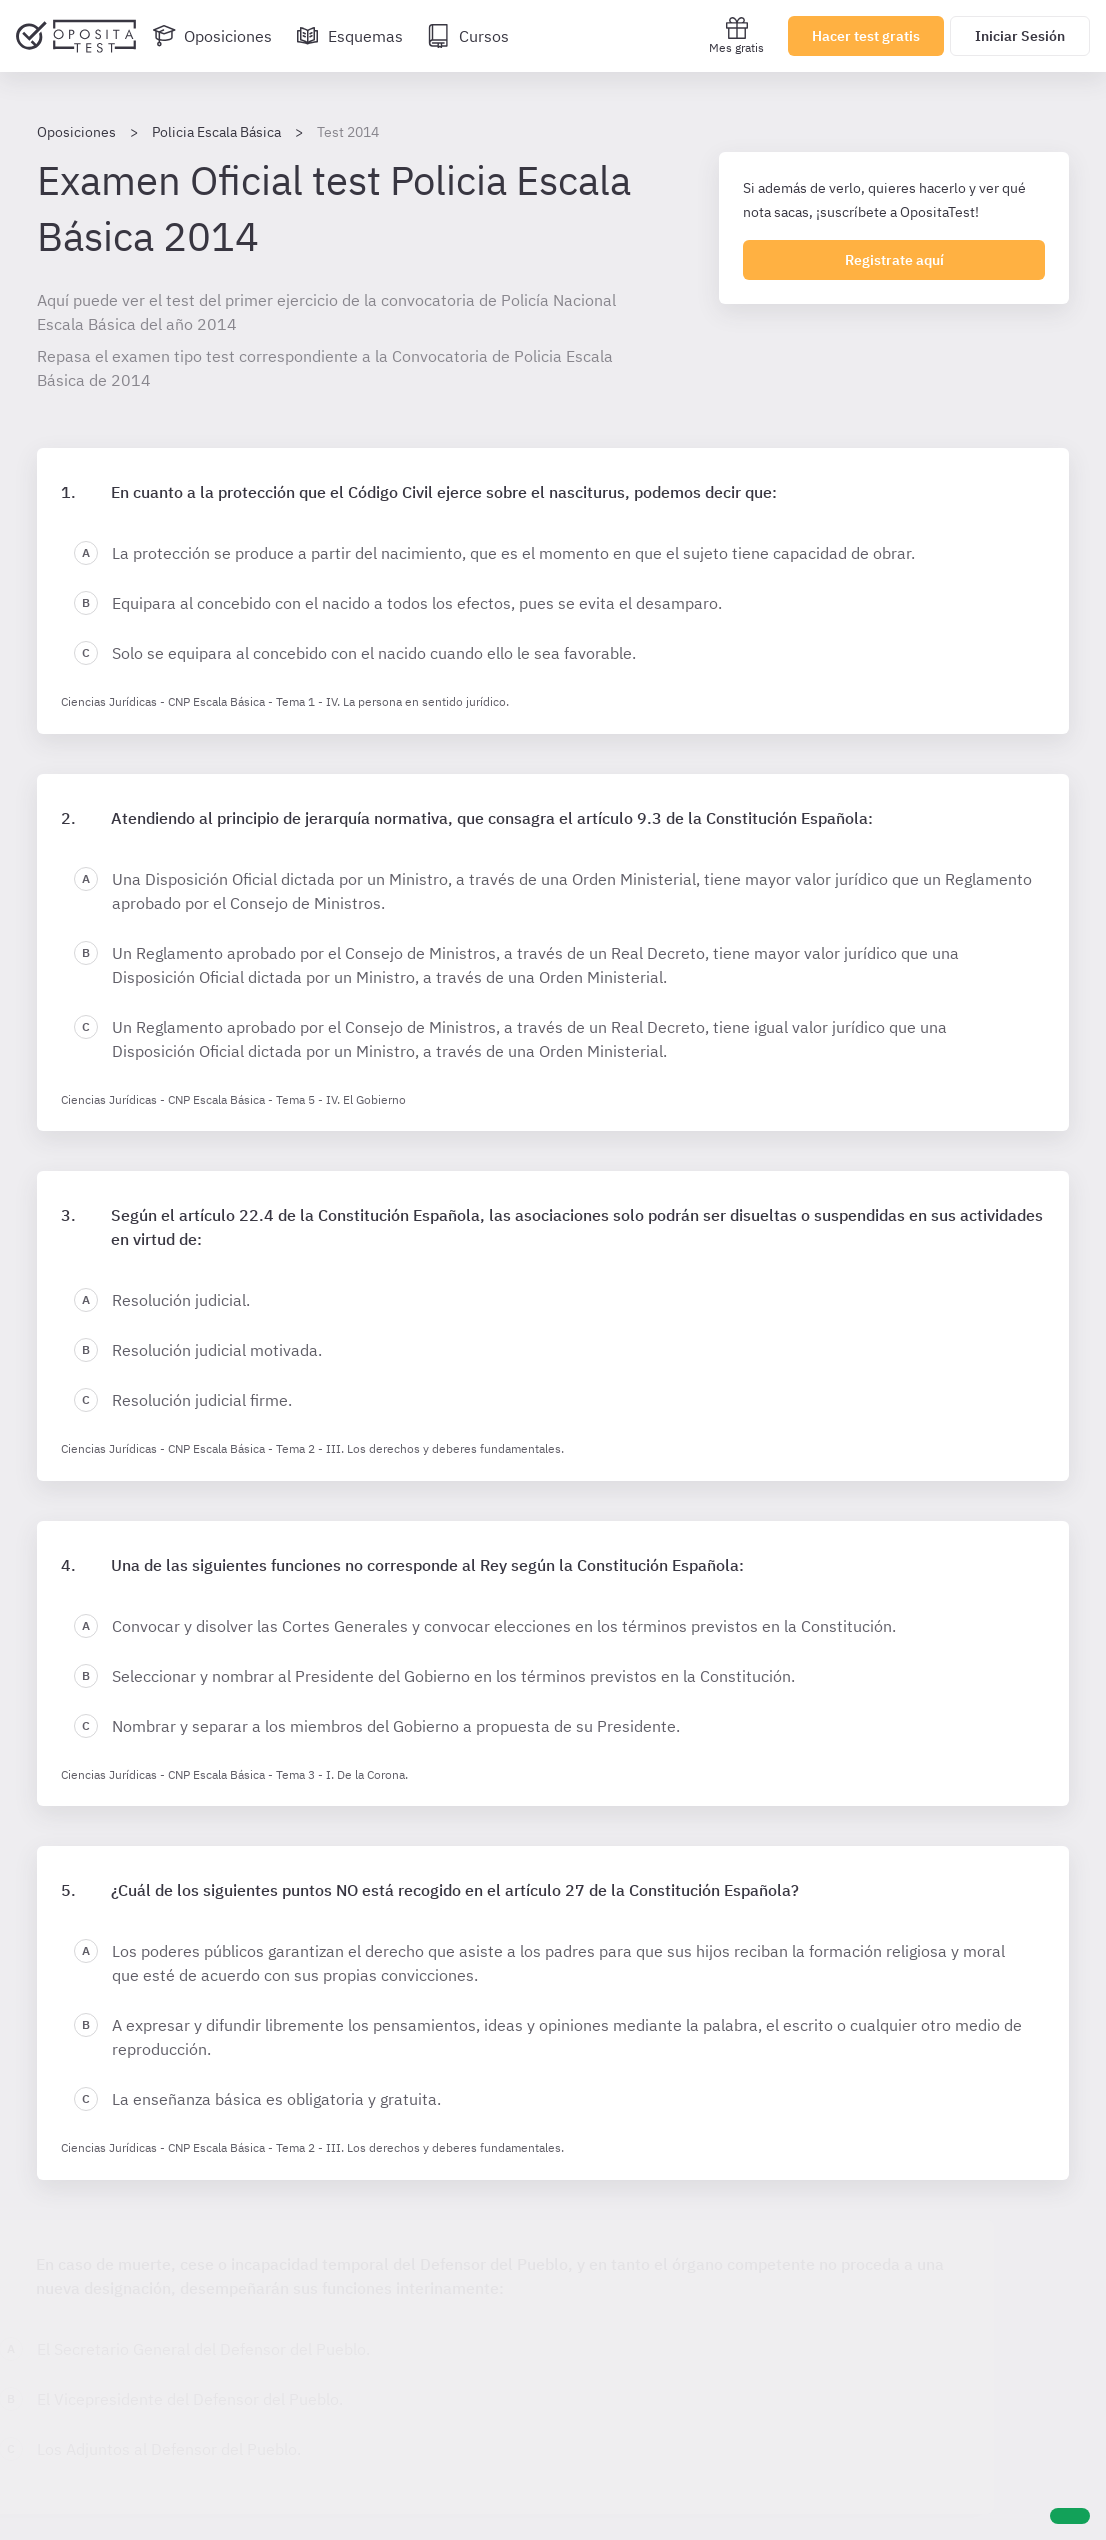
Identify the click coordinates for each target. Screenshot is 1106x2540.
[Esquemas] (349, 36)
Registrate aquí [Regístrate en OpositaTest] (894, 260)
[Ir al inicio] (76, 36)
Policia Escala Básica (216, 132)
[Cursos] (468, 36)
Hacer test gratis (866, 36)
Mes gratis (736, 35)
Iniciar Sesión (1020, 36)
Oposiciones (76, 132)
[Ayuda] (1070, 2516)
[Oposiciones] (212, 36)
